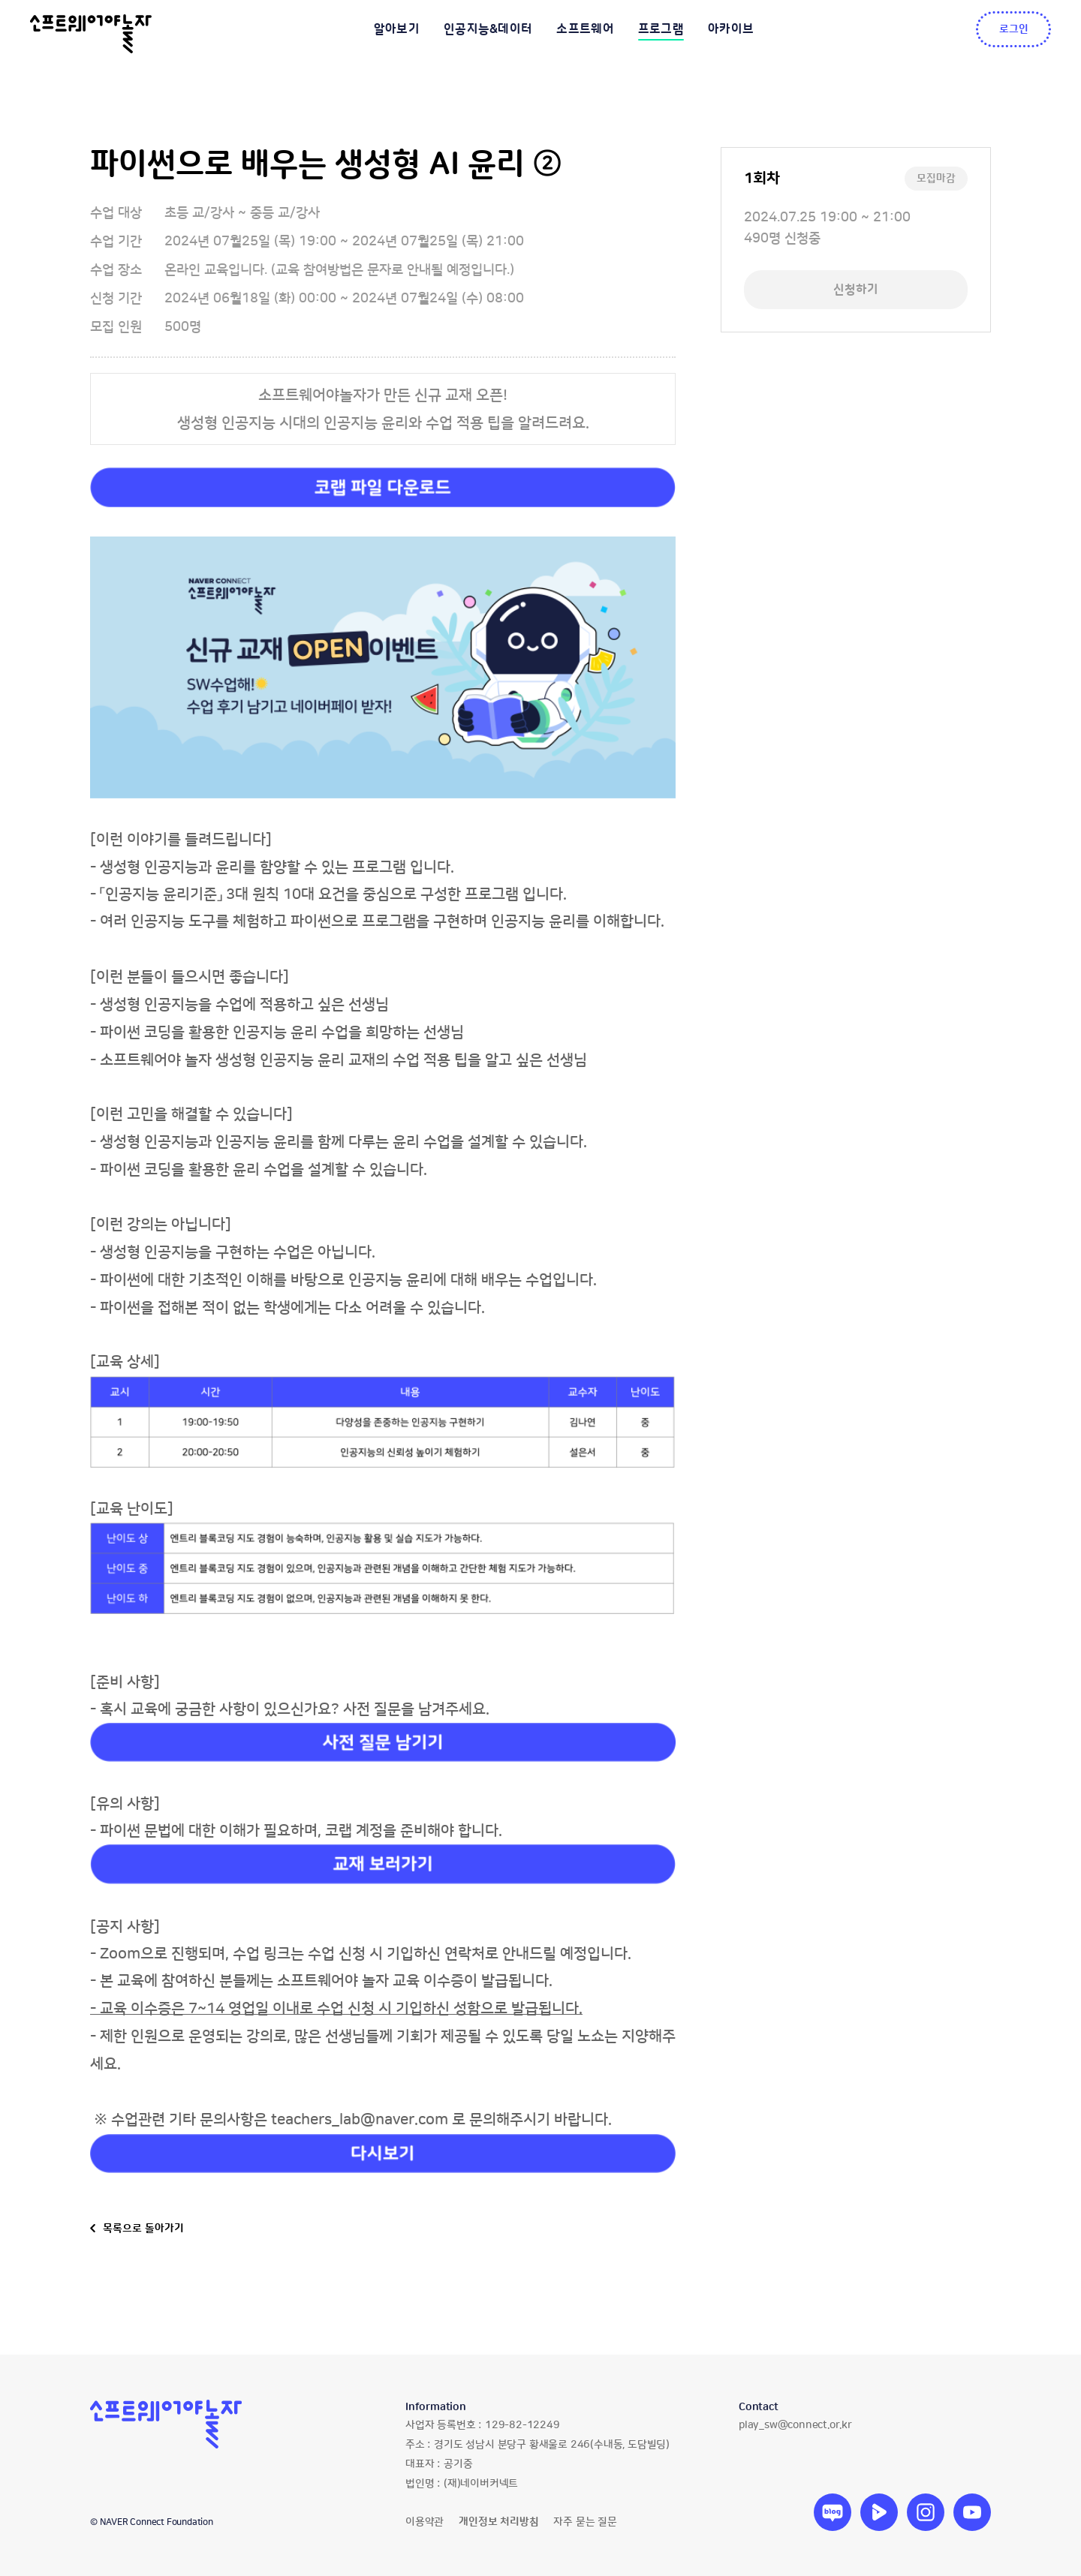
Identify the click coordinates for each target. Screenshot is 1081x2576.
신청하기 (855, 289)
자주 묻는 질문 (584, 2522)
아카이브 (731, 29)
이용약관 (424, 2522)
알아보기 (397, 29)
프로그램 (661, 29)
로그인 (1013, 29)
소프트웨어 (585, 29)
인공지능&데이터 (488, 29)
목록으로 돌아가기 (143, 2229)
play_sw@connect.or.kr (795, 2425)
